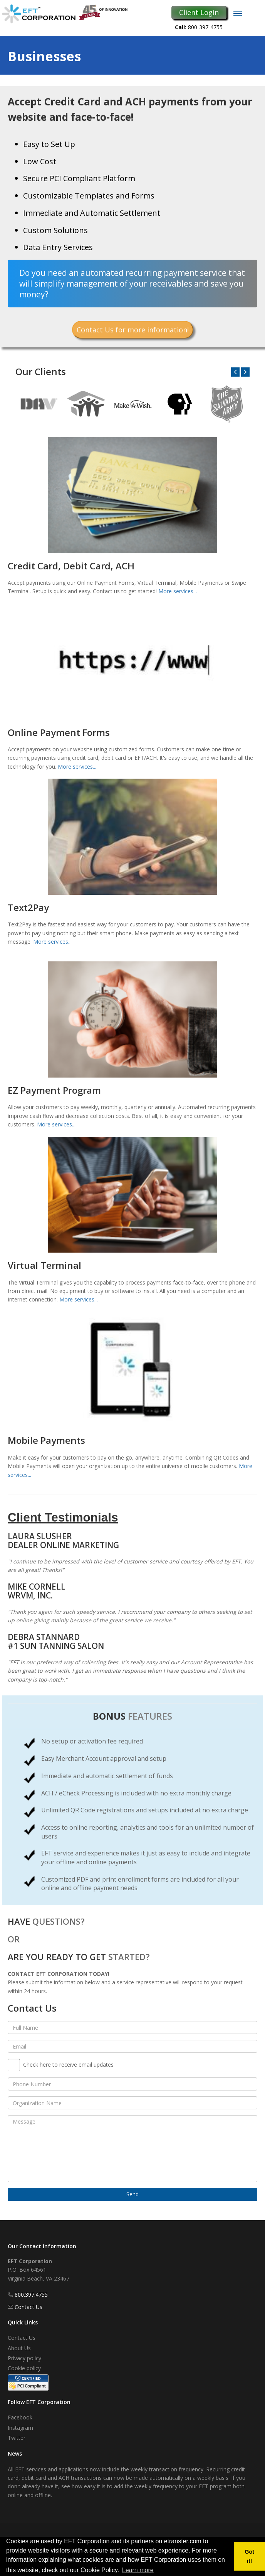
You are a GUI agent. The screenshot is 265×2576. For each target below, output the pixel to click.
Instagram (20, 2427)
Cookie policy (24, 2368)
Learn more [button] (138, 2570)
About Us (19, 2348)
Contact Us (28, 2307)
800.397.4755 (31, 2294)
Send (132, 2194)
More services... (177, 591)
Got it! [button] (249, 2556)
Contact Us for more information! (133, 329)
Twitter (16, 2437)
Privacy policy (24, 2358)
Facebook (20, 2417)
